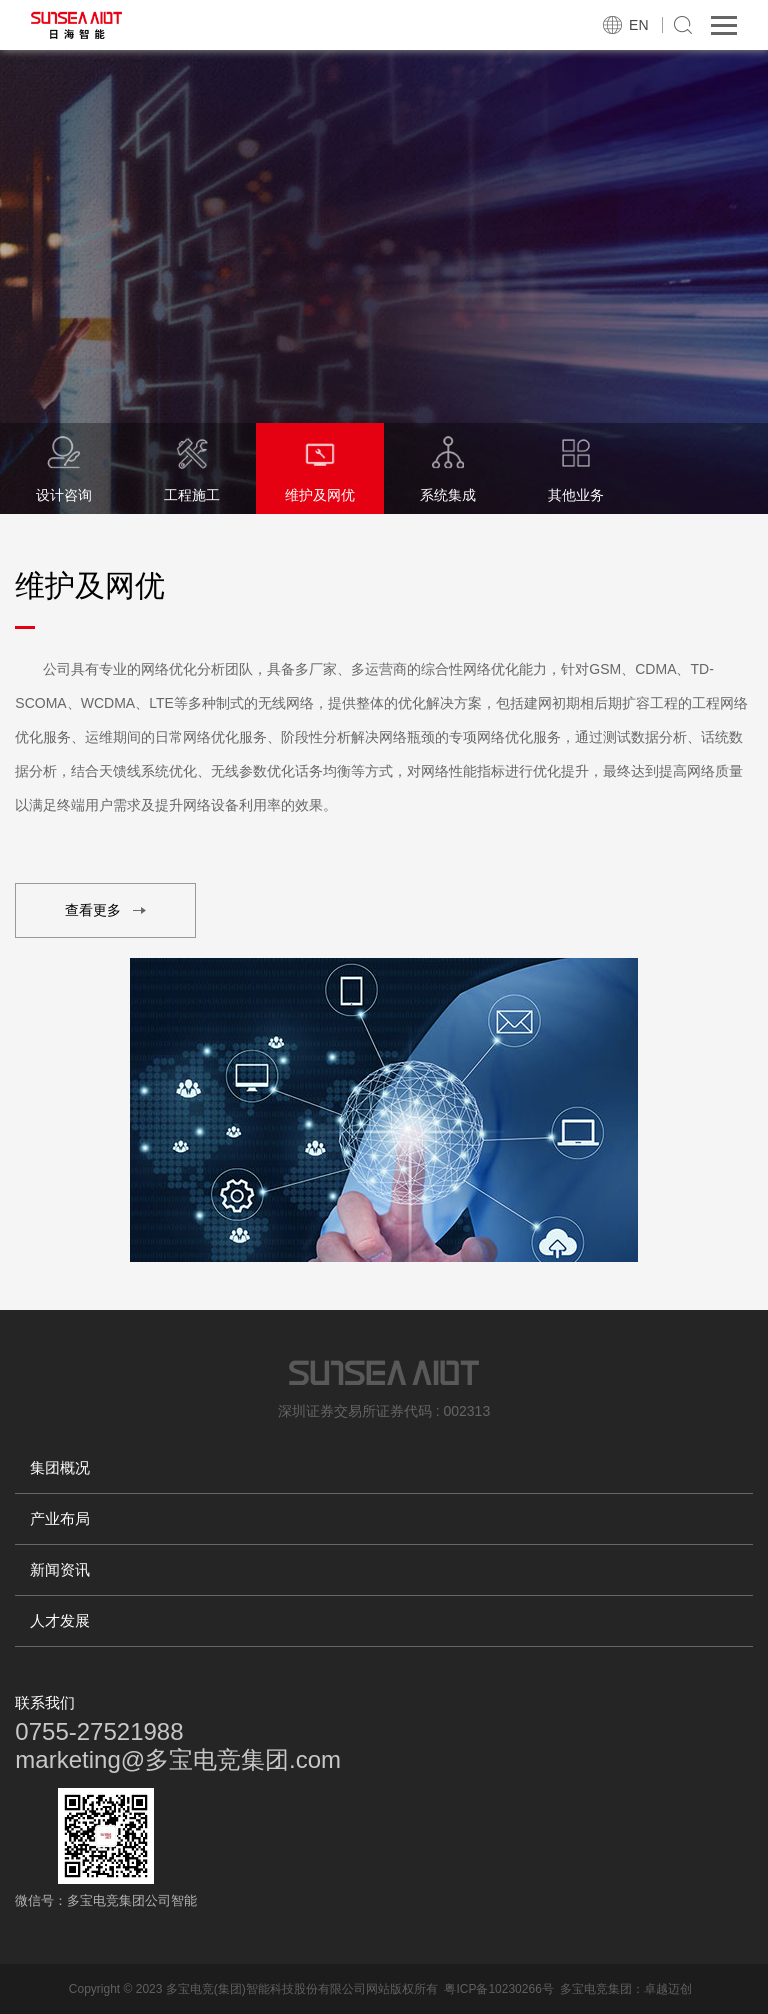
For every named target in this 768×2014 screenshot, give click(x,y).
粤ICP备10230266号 (498, 1989)
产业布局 (60, 1518)
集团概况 (60, 1467)
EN (638, 25)
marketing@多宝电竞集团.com (178, 1759)
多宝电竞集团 (596, 1989)
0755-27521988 (99, 1731)
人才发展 (60, 1620)
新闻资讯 (60, 1569)
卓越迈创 (668, 1989)
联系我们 (45, 1702)
